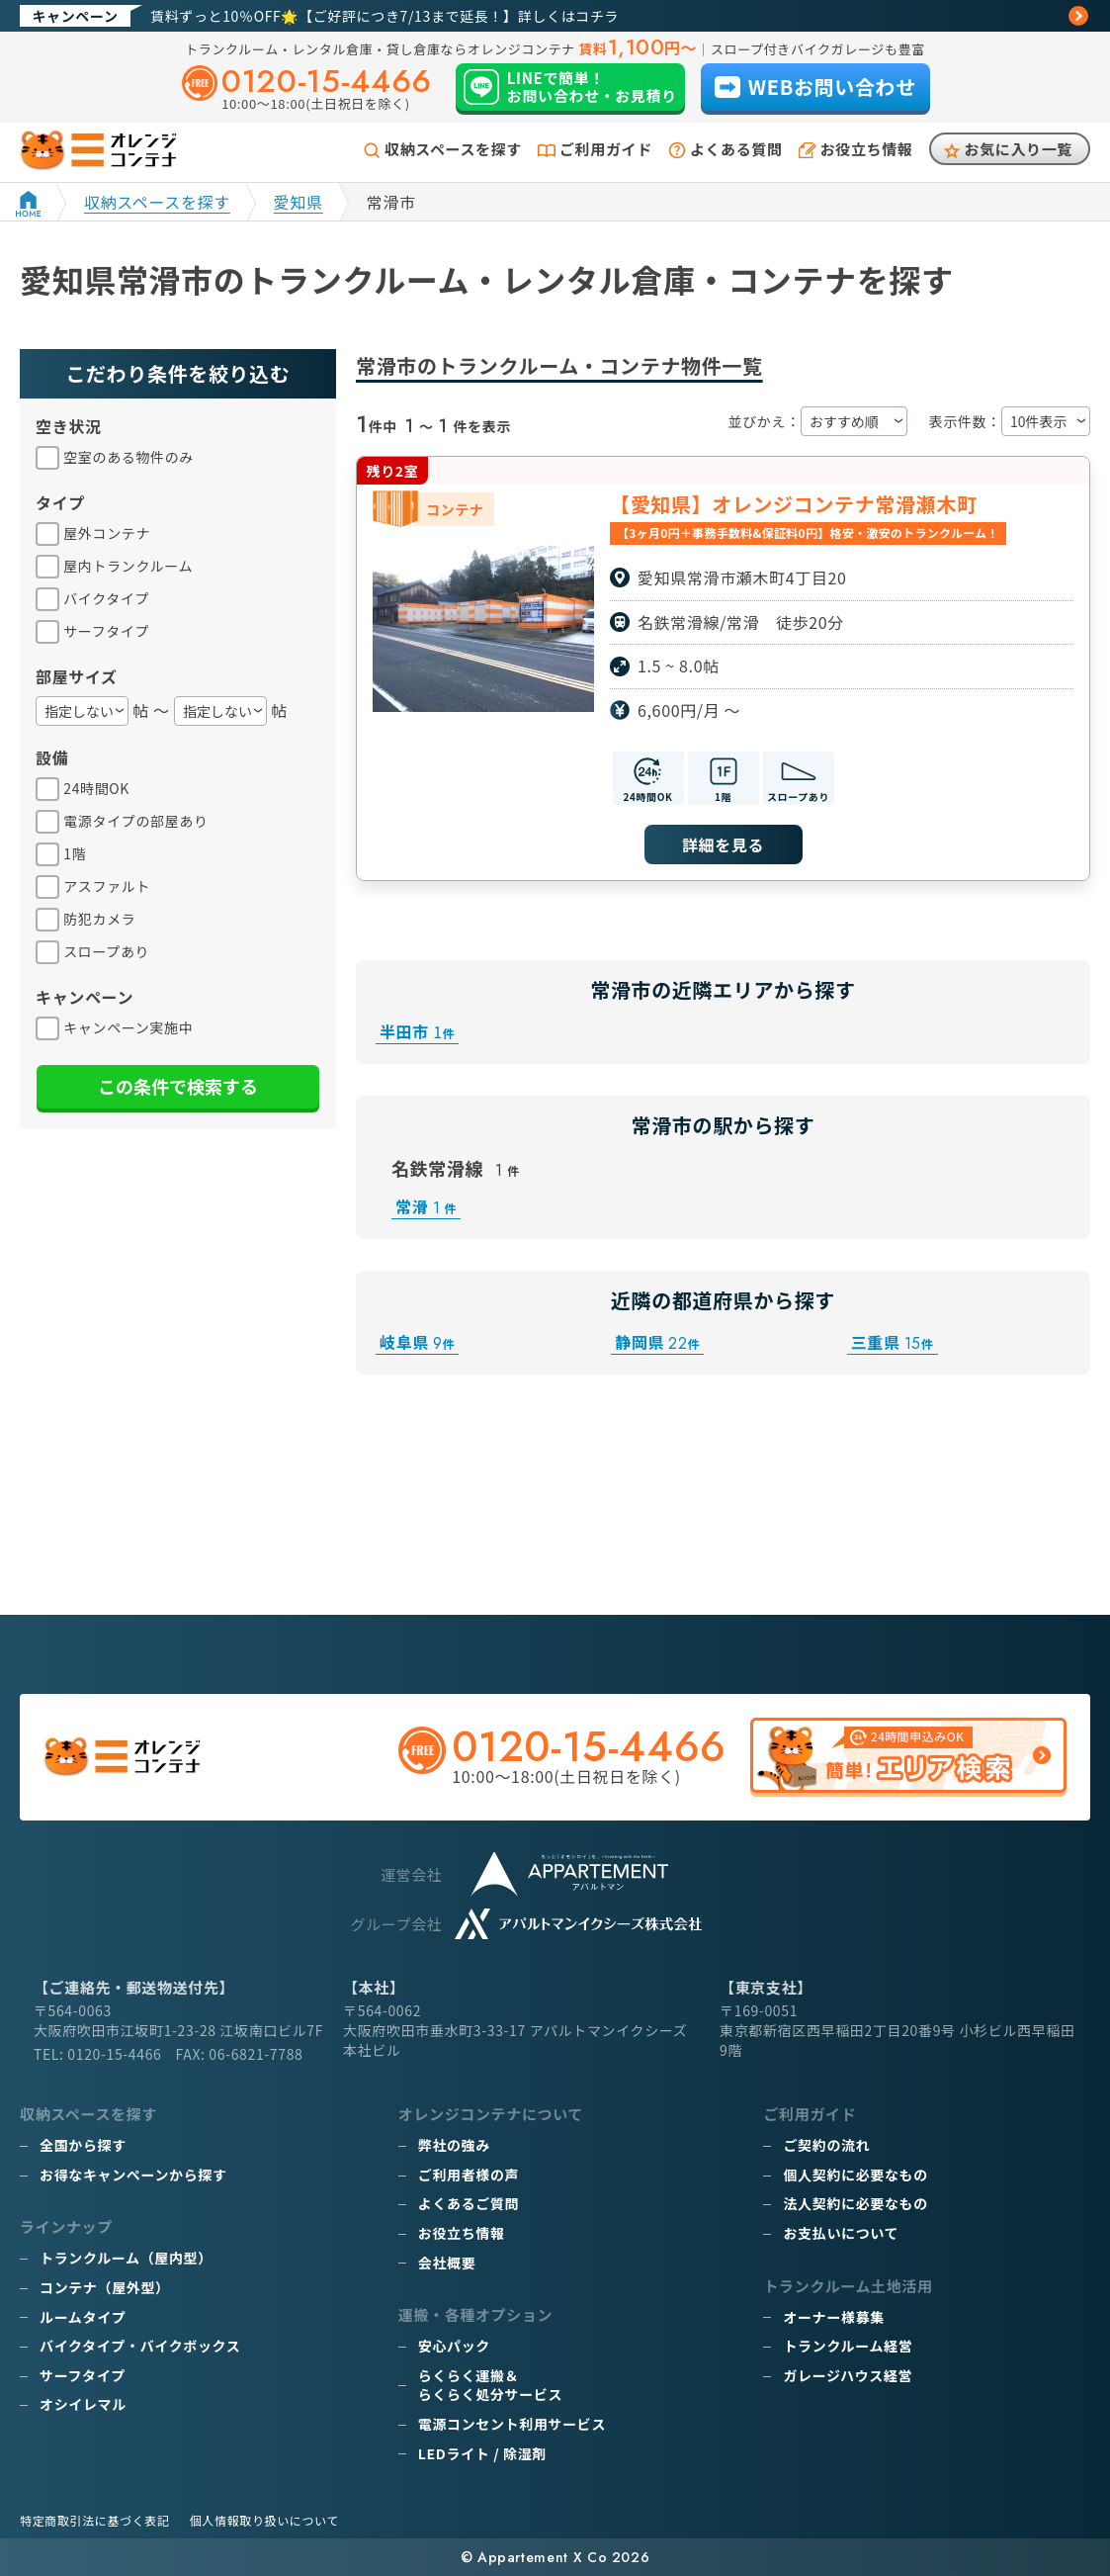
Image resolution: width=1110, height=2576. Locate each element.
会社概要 (447, 2262)
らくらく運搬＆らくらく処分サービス (490, 2385)
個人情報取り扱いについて (264, 2520)
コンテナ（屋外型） (105, 2287)
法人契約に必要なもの (855, 2203)
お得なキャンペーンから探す (133, 2174)
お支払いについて (840, 2233)
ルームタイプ (83, 2317)
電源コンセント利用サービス (512, 2424)
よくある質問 (736, 148)
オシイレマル (83, 2404)
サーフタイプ (83, 2375)
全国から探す (83, 2145)
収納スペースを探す (453, 148)
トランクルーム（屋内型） (126, 2257)
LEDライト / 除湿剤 (482, 2453)
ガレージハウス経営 (847, 2375)
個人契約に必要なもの (855, 2174)
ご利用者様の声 (468, 2174)
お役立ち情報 (866, 148)
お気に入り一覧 (1018, 148)
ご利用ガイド (605, 148)
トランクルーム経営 (847, 2345)
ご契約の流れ (826, 2145)
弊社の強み (454, 2145)
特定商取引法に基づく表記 (95, 2520)
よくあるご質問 (468, 2203)
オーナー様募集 (833, 2317)
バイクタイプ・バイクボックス (140, 2345)
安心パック (454, 2345)
